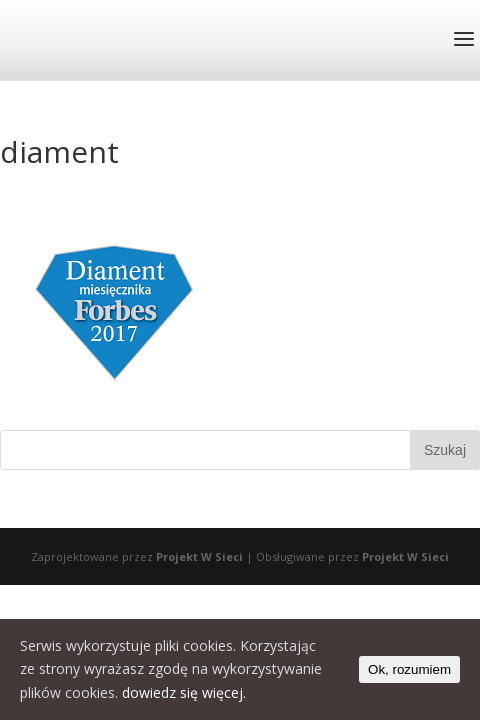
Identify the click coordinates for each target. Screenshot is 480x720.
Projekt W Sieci (199, 556)
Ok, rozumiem (409, 669)
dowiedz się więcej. (184, 692)
